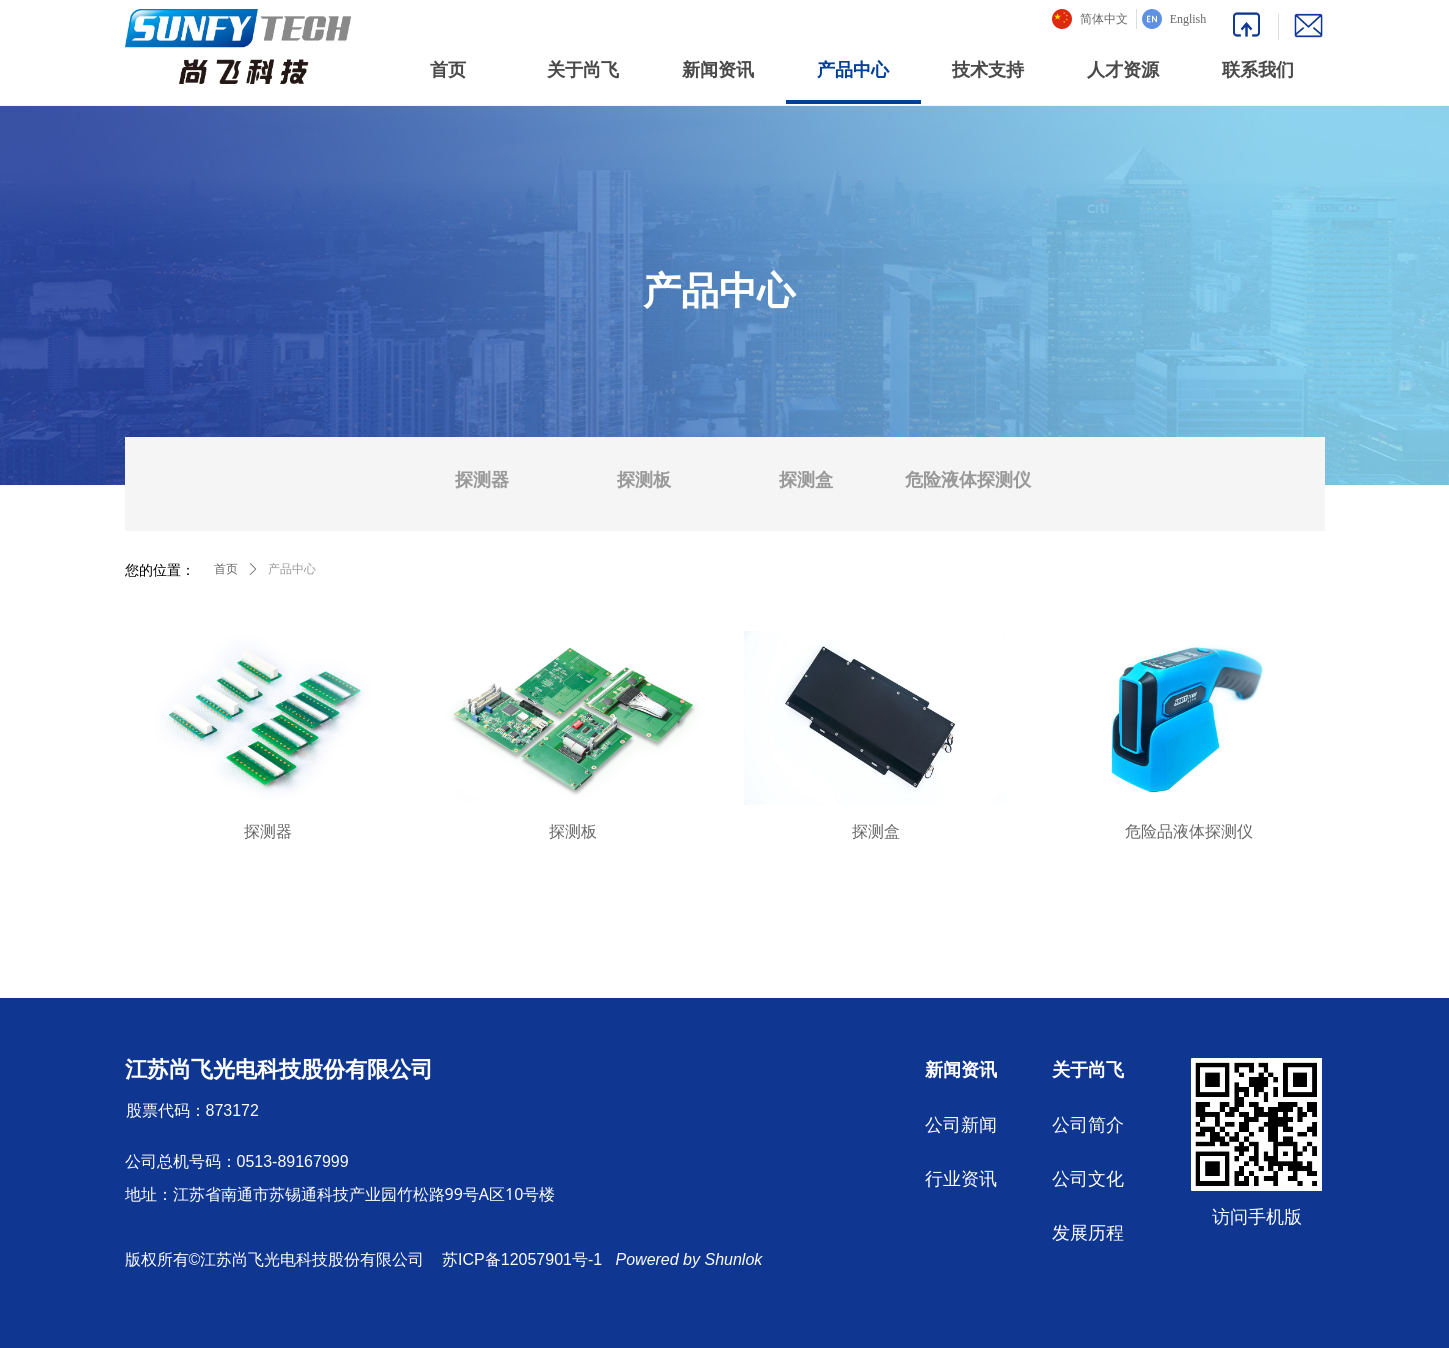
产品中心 (292, 569)
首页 (226, 569)
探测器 (482, 480)
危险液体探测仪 (968, 480)
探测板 (644, 480)
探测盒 (806, 480)
